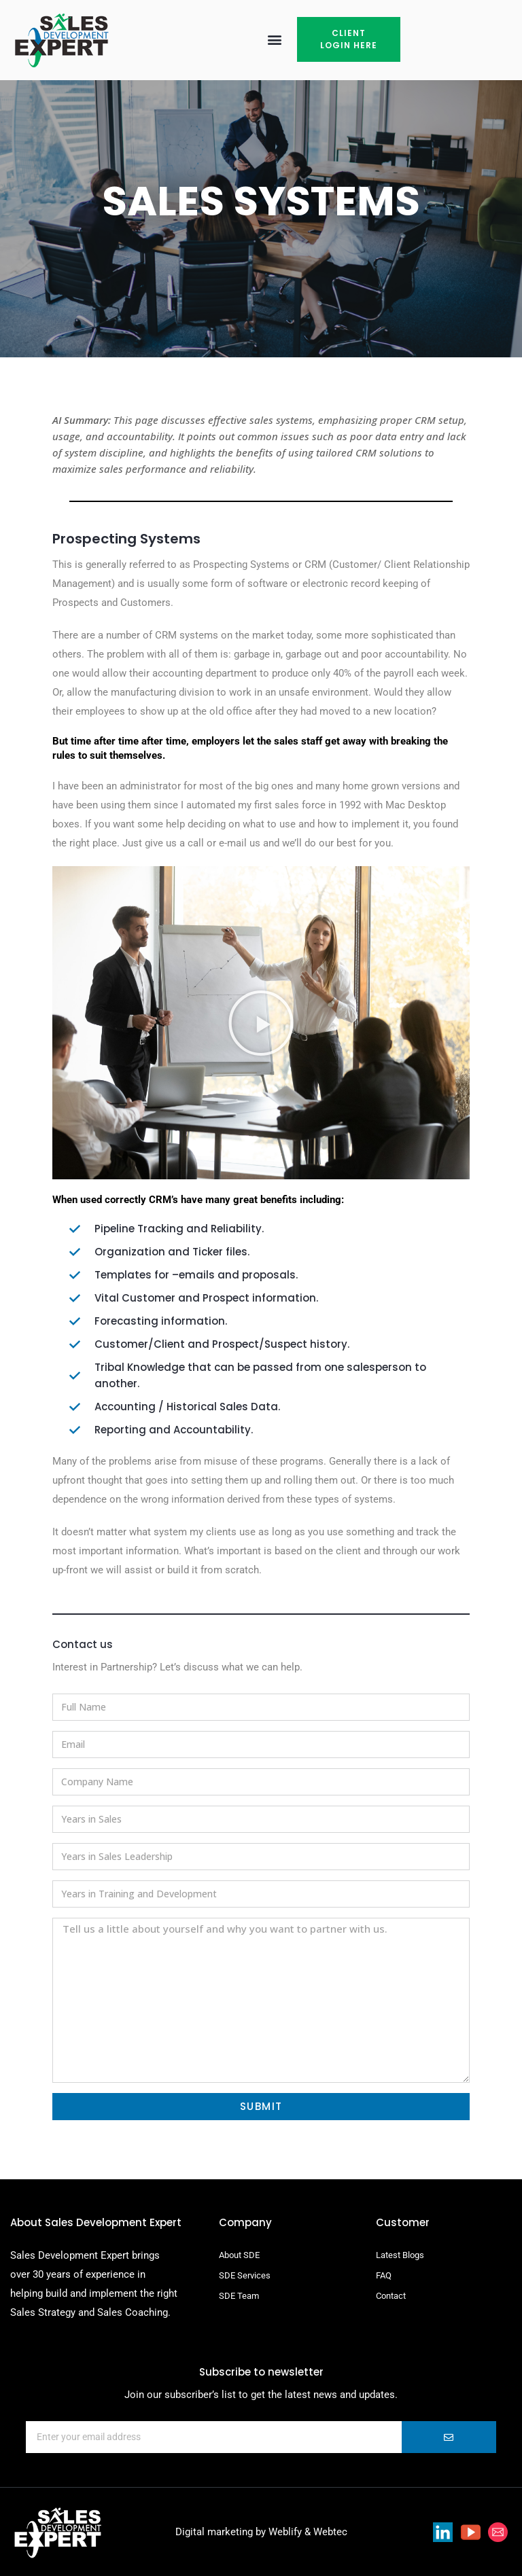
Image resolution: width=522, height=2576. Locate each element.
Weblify (285, 2532)
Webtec (330, 2532)
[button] (275, 40)
